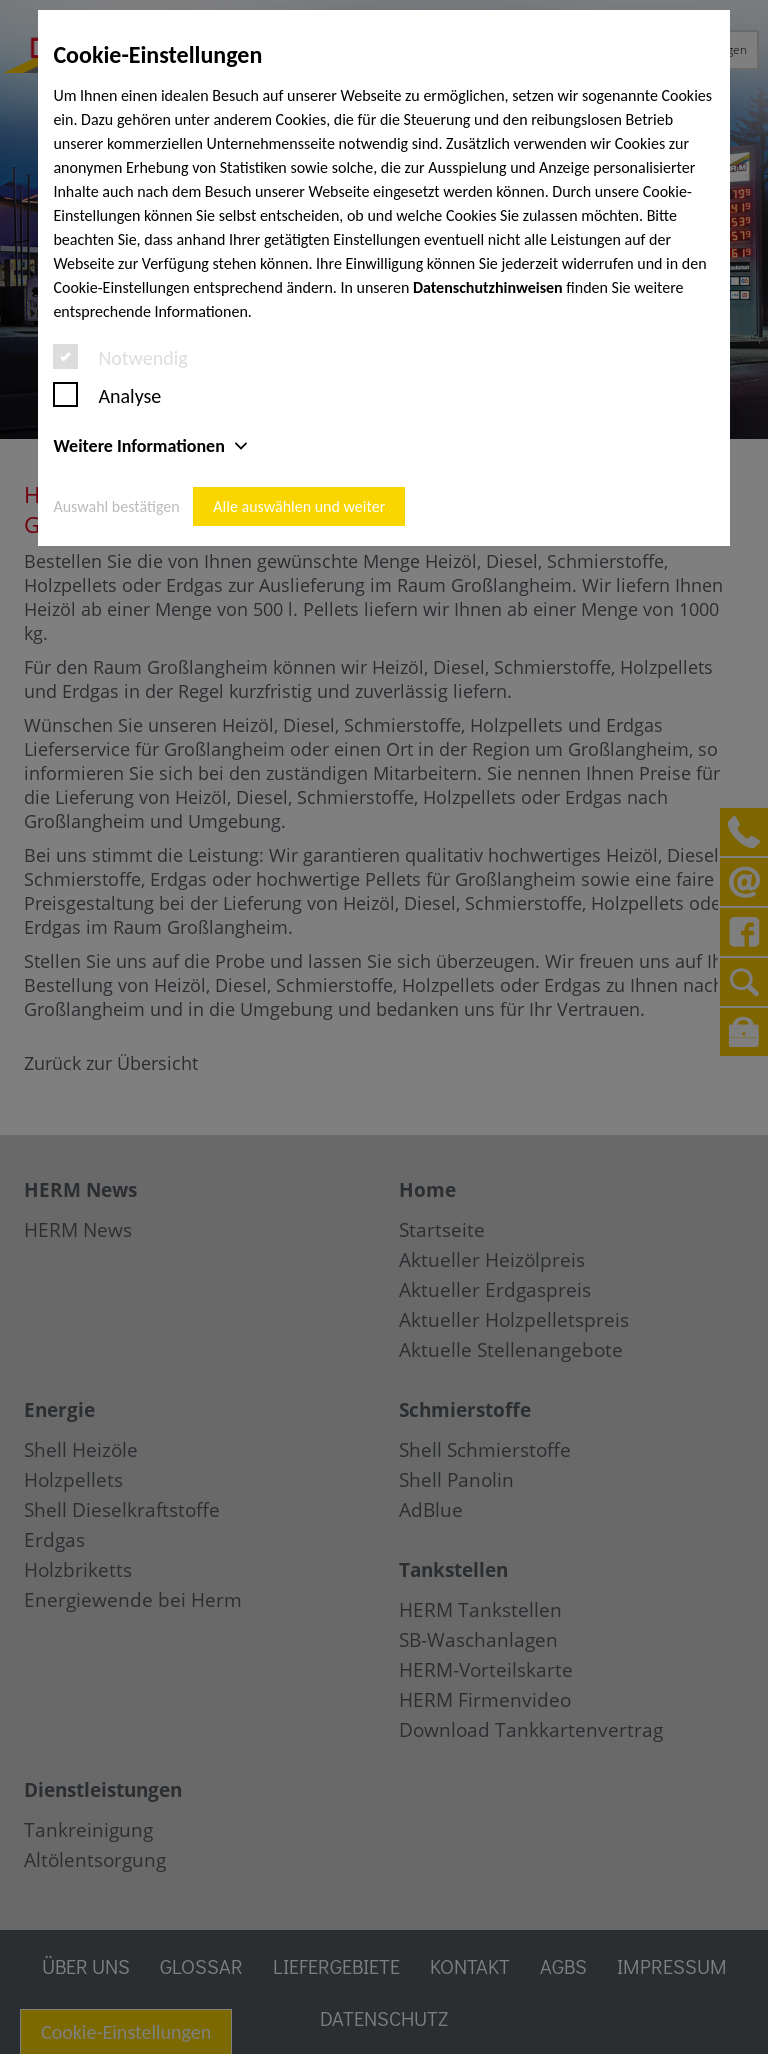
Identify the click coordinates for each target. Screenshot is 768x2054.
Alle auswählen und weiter (299, 506)
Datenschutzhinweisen (488, 287)
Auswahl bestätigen (116, 506)
